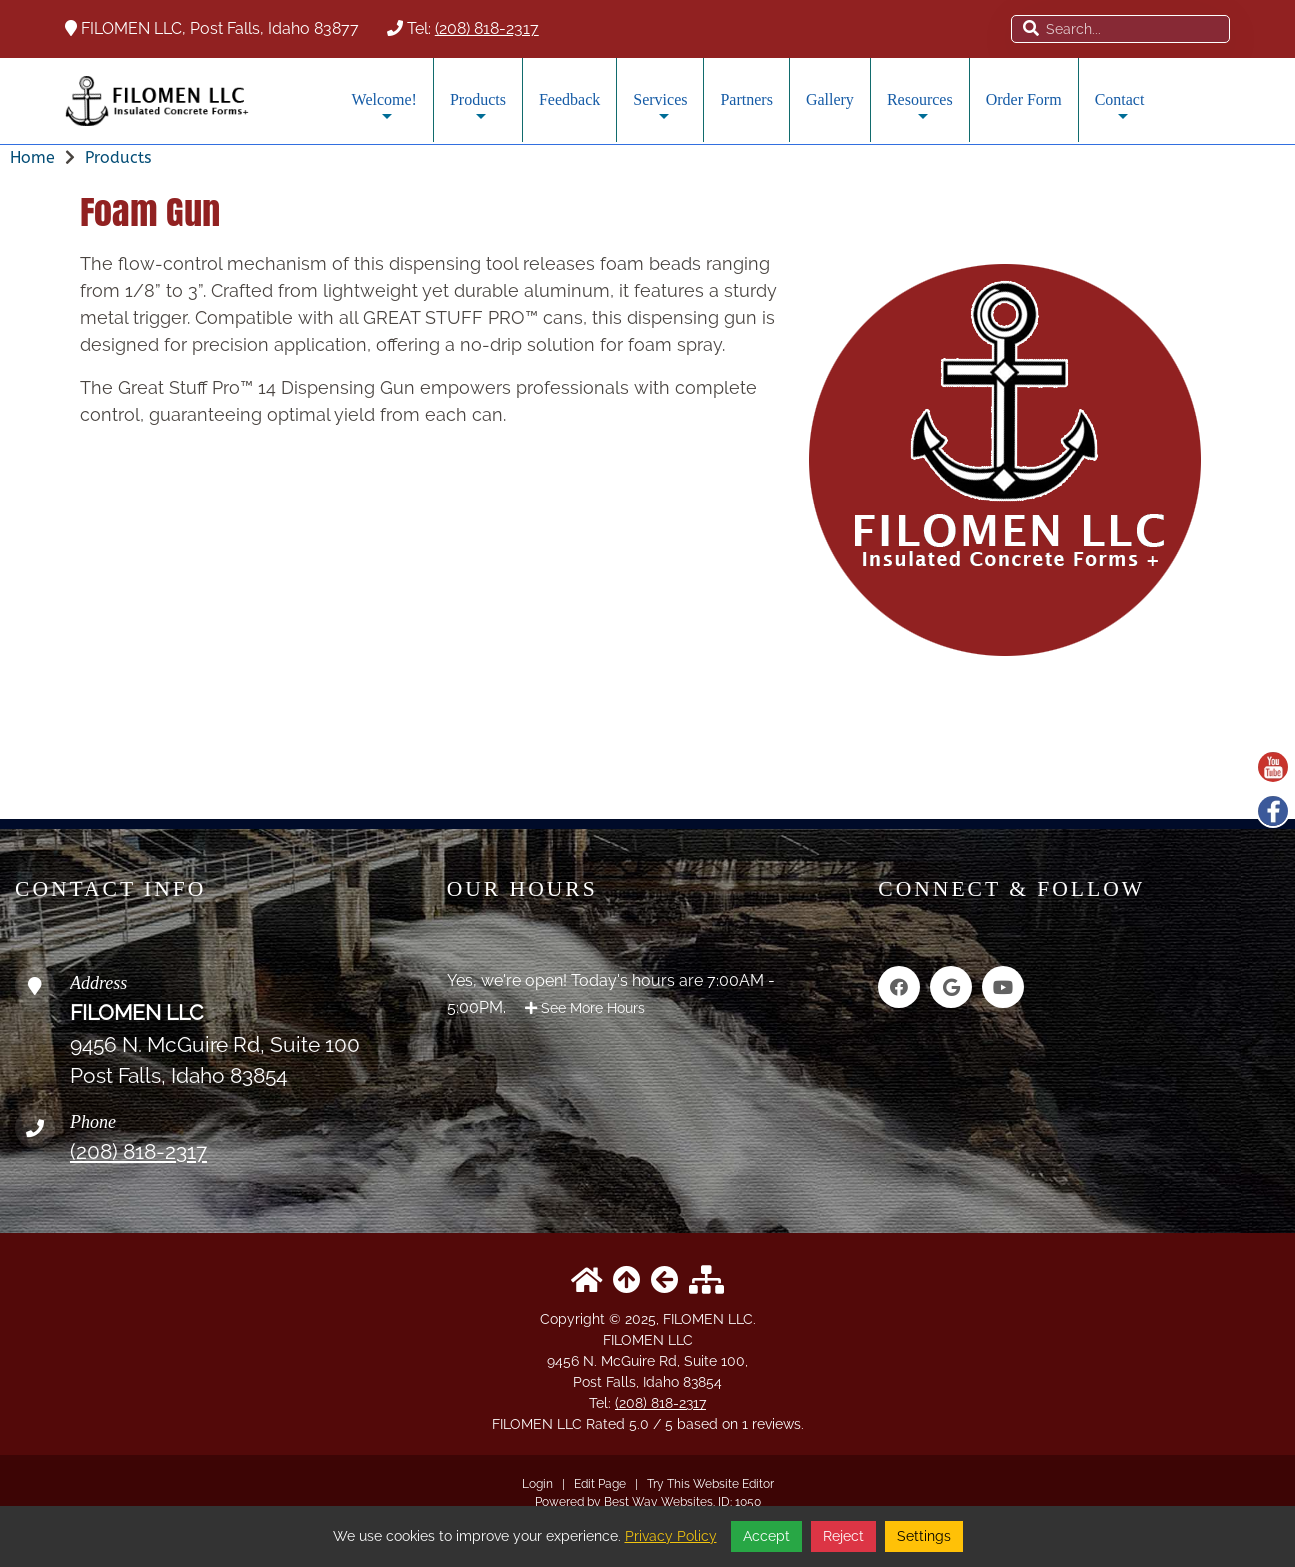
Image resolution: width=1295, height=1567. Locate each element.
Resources (920, 113)
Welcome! (384, 113)
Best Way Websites (658, 1502)
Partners (746, 99)
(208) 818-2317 (487, 28)
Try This (668, 1484)
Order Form (1024, 99)
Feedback (569, 99)
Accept (766, 1536)
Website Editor (733, 1484)
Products (478, 113)
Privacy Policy (671, 1536)
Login (537, 1484)
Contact (1120, 113)
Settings (924, 1536)
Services (660, 113)
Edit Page (601, 1484)
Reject (843, 1536)
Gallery (830, 99)
